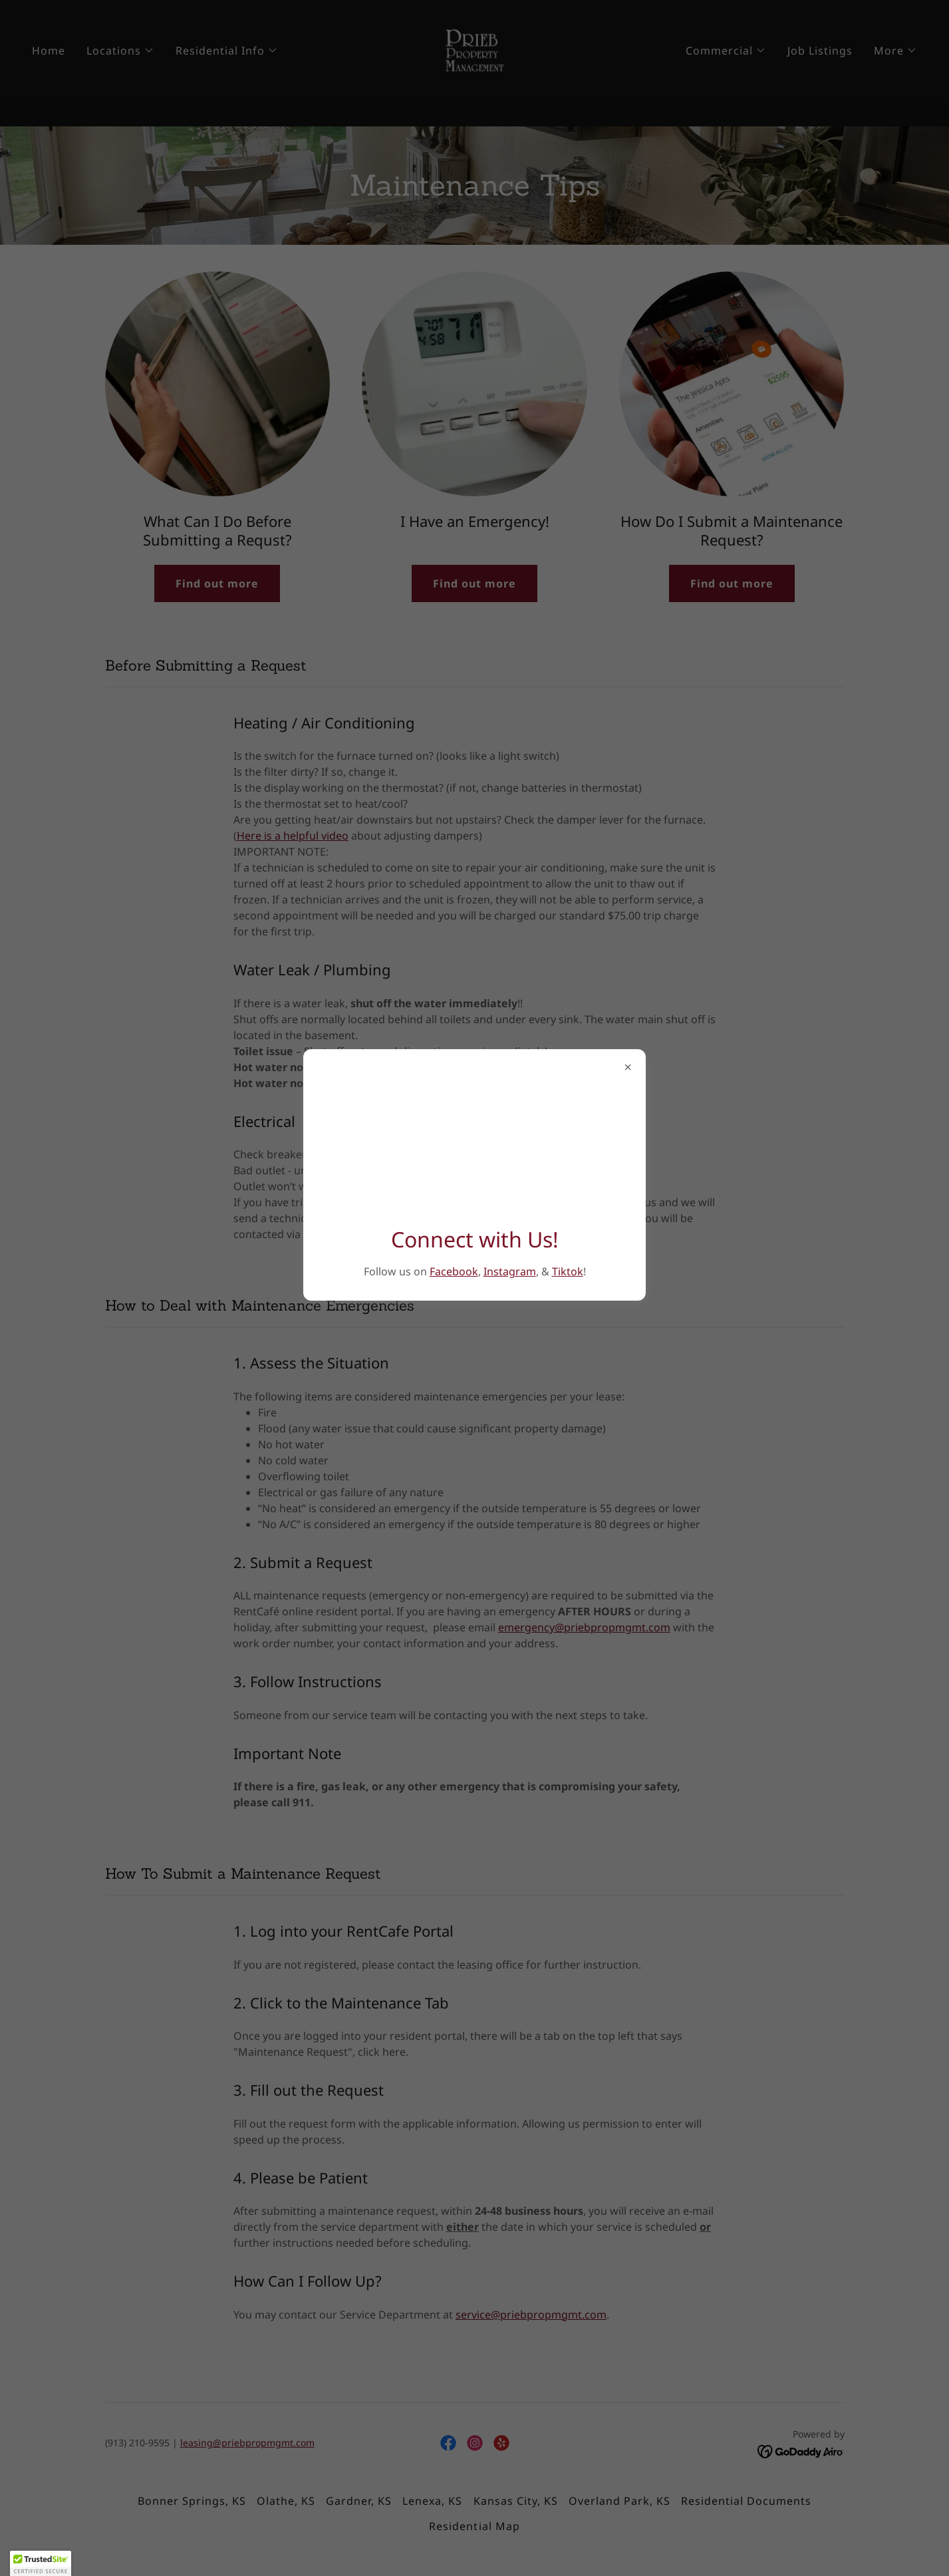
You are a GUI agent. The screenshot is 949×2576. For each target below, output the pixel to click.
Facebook (454, 1271)
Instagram (509, 1271)
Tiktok (567, 1271)
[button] (40, 2563)
